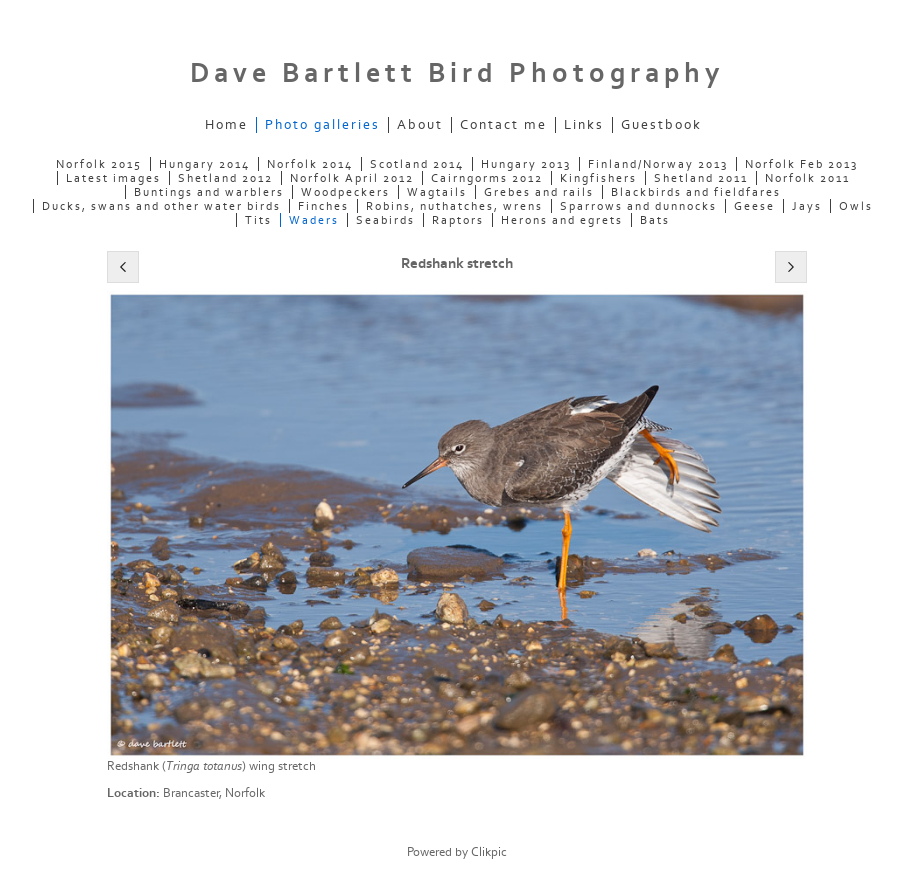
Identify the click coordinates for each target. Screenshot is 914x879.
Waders (314, 220)
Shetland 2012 (225, 178)
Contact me (503, 125)
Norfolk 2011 (807, 178)
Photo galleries (322, 125)
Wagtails (437, 192)
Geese (754, 206)
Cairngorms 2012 (487, 178)
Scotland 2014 (417, 164)
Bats (655, 220)
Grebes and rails (539, 192)
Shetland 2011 (701, 178)
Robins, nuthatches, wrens (454, 206)
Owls (856, 206)
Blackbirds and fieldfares (696, 192)
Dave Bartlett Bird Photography (457, 73)
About (420, 125)
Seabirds (385, 220)
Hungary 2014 (204, 164)
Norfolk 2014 (310, 164)
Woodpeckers (345, 192)
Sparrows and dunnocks (638, 206)
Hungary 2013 (526, 164)
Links (584, 125)
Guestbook (661, 125)
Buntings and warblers (209, 192)
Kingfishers (598, 178)
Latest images (113, 178)
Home (226, 125)
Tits (258, 220)
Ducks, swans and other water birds (161, 206)
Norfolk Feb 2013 (801, 164)
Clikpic (489, 852)
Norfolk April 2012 (352, 178)
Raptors (458, 220)
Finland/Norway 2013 (658, 164)
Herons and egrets (562, 220)
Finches (323, 206)
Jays (807, 206)
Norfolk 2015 (99, 164)
